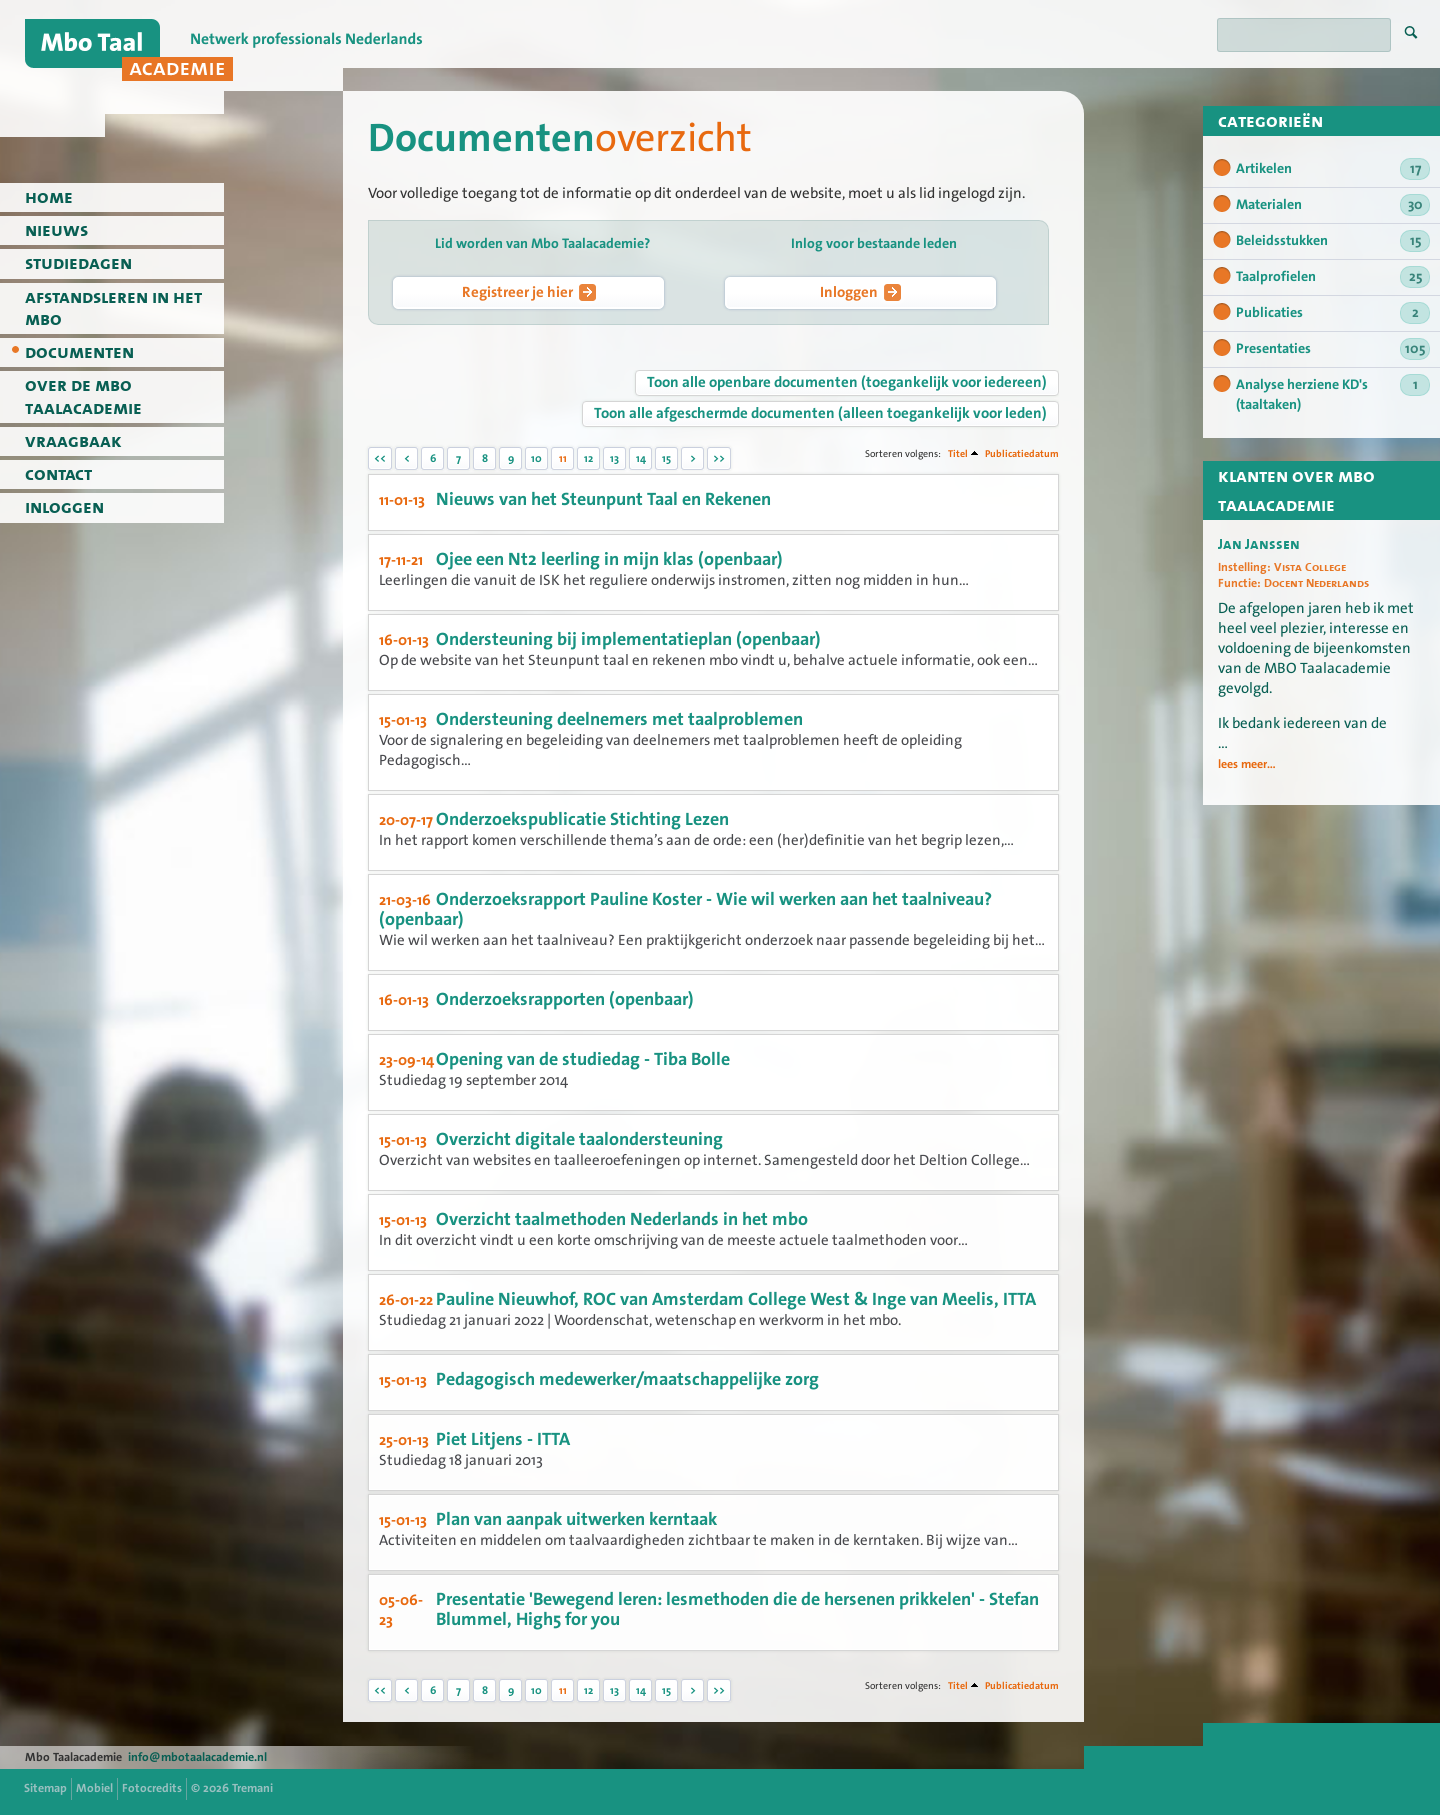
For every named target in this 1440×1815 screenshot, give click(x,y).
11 (563, 458)
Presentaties (1333, 349)
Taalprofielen (1333, 277)
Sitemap (45, 1788)
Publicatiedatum (1022, 453)
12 (588, 458)
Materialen (1333, 205)
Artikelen (1333, 169)
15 (666, 458)
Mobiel (94, 1788)
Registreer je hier (529, 292)
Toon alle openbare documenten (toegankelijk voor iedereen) (847, 382)
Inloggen (860, 292)
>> (719, 458)
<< (380, 458)
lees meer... (1247, 764)
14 (641, 458)
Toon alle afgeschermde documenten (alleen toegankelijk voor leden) (820, 413)
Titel (958, 453)
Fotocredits (152, 1788)
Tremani (252, 1788)
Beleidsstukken (1333, 241)
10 (536, 458)
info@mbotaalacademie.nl (197, 1757)
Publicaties (1333, 313)
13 (614, 458)
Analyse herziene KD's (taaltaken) (1333, 394)
